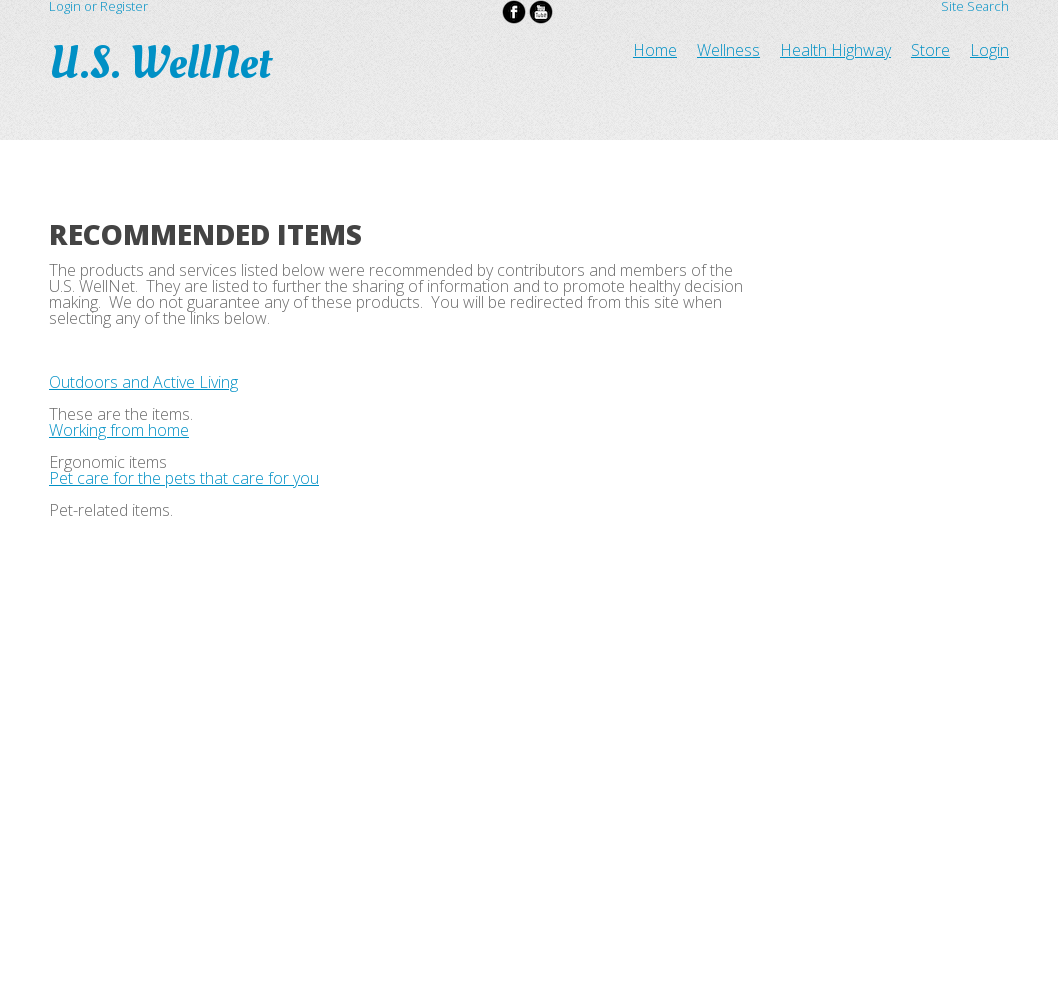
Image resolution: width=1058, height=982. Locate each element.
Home (655, 50)
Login (989, 50)
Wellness (728, 50)
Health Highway (835, 50)
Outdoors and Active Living (143, 382)
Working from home (119, 430)
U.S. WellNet (164, 63)
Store (930, 50)
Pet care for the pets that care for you (184, 478)
